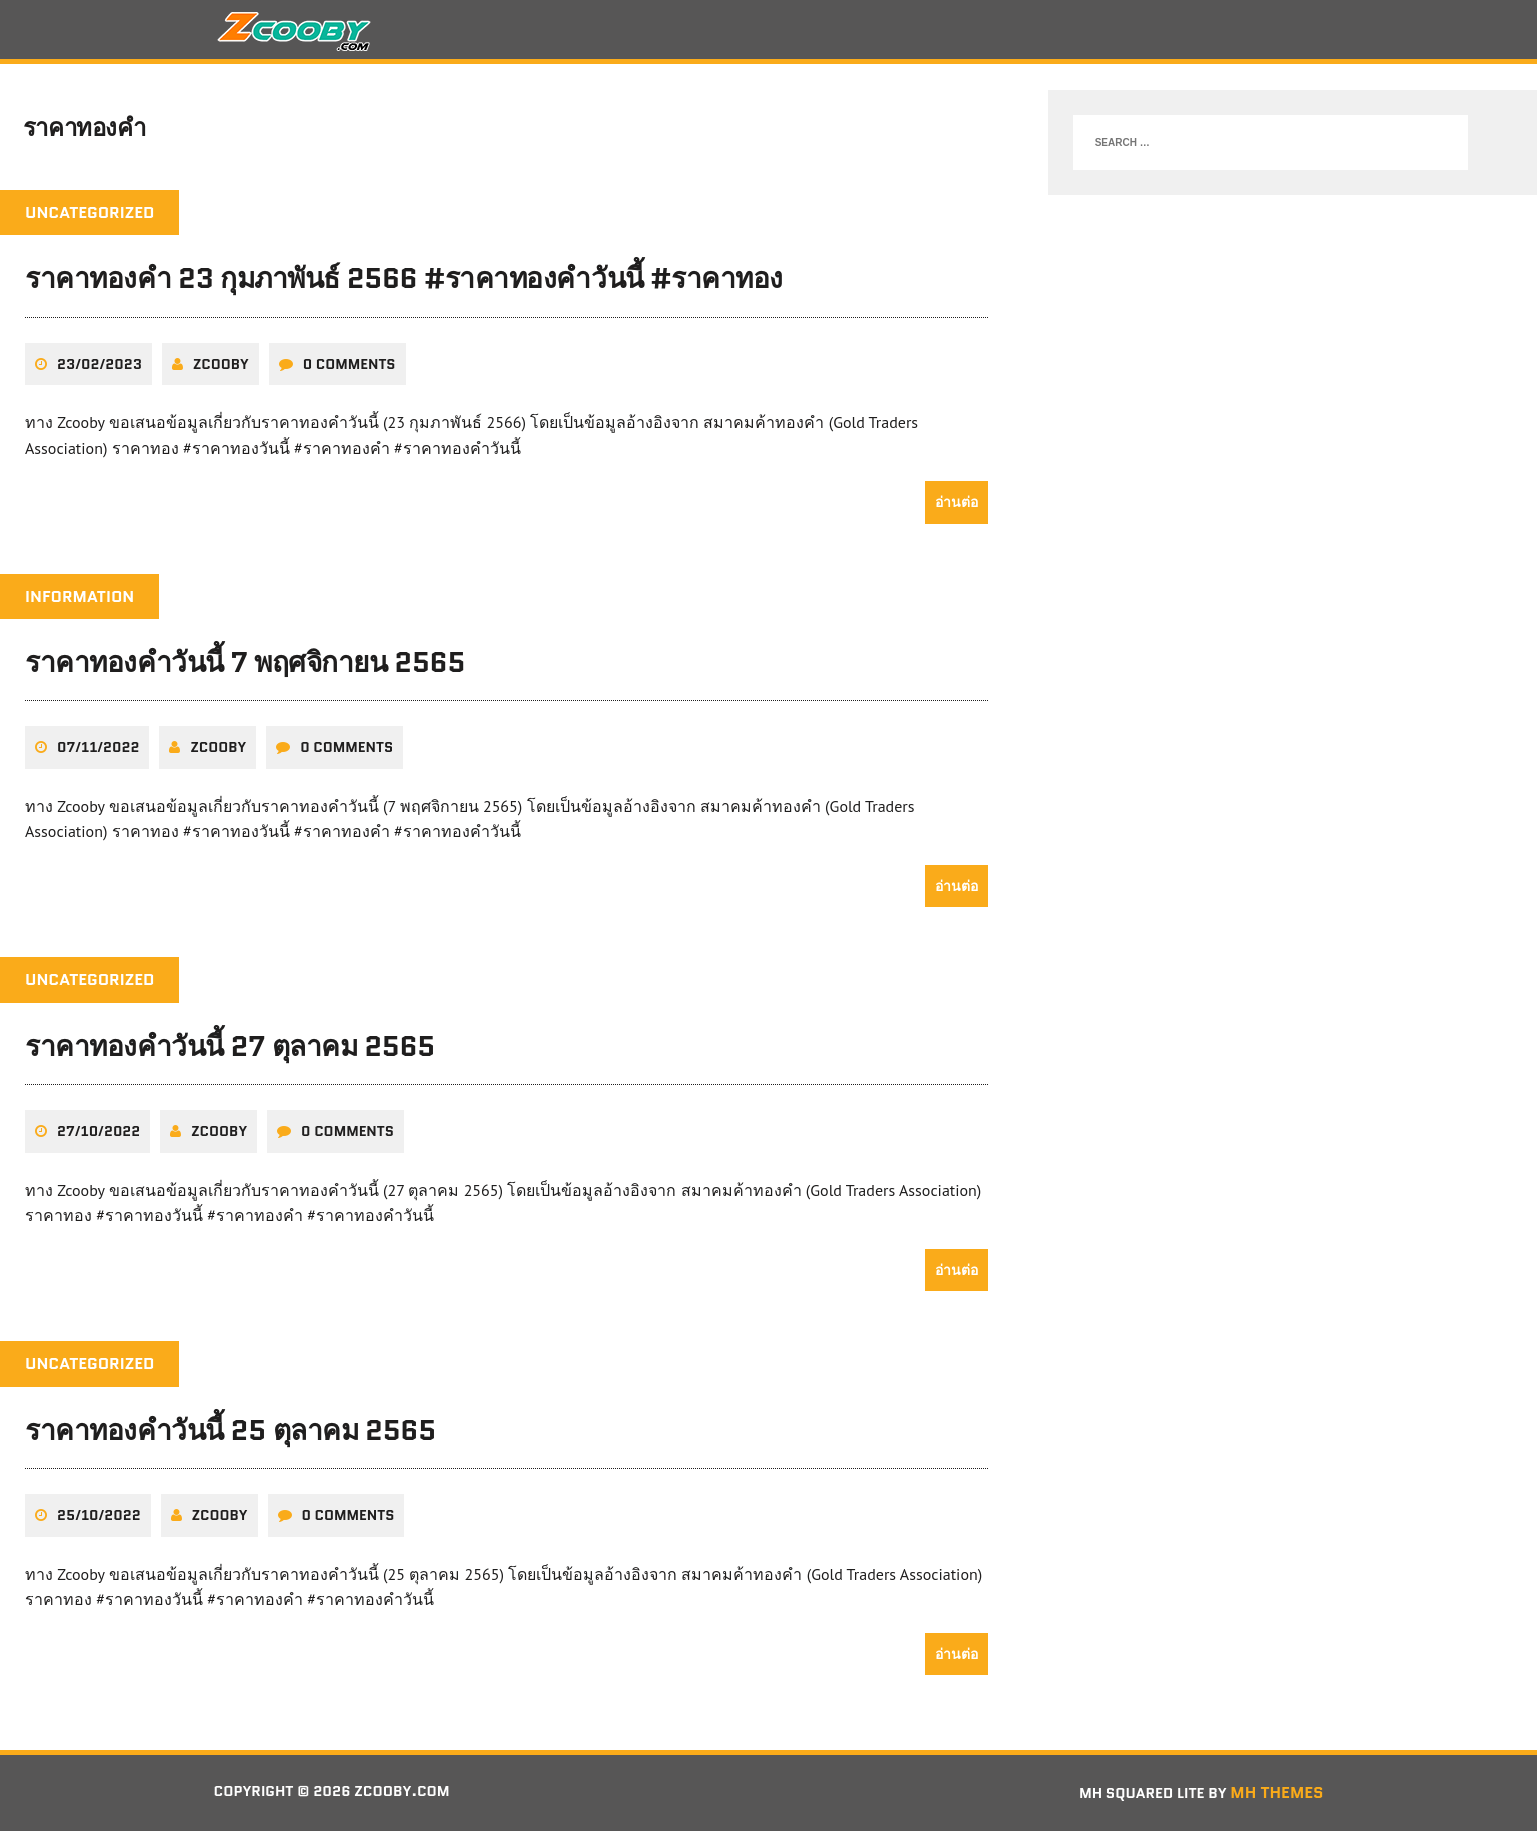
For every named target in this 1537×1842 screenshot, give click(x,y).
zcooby (221, 375)
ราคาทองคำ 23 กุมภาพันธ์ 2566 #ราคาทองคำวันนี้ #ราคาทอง (404, 290)
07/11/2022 (98, 759)
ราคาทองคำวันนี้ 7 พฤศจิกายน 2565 (245, 674)
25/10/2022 (99, 1527)
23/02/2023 (99, 375)
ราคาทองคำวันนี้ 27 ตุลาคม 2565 (230, 1057)
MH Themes (1276, 1804)
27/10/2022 (98, 1143)
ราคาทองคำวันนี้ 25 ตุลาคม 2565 (230, 1441)
